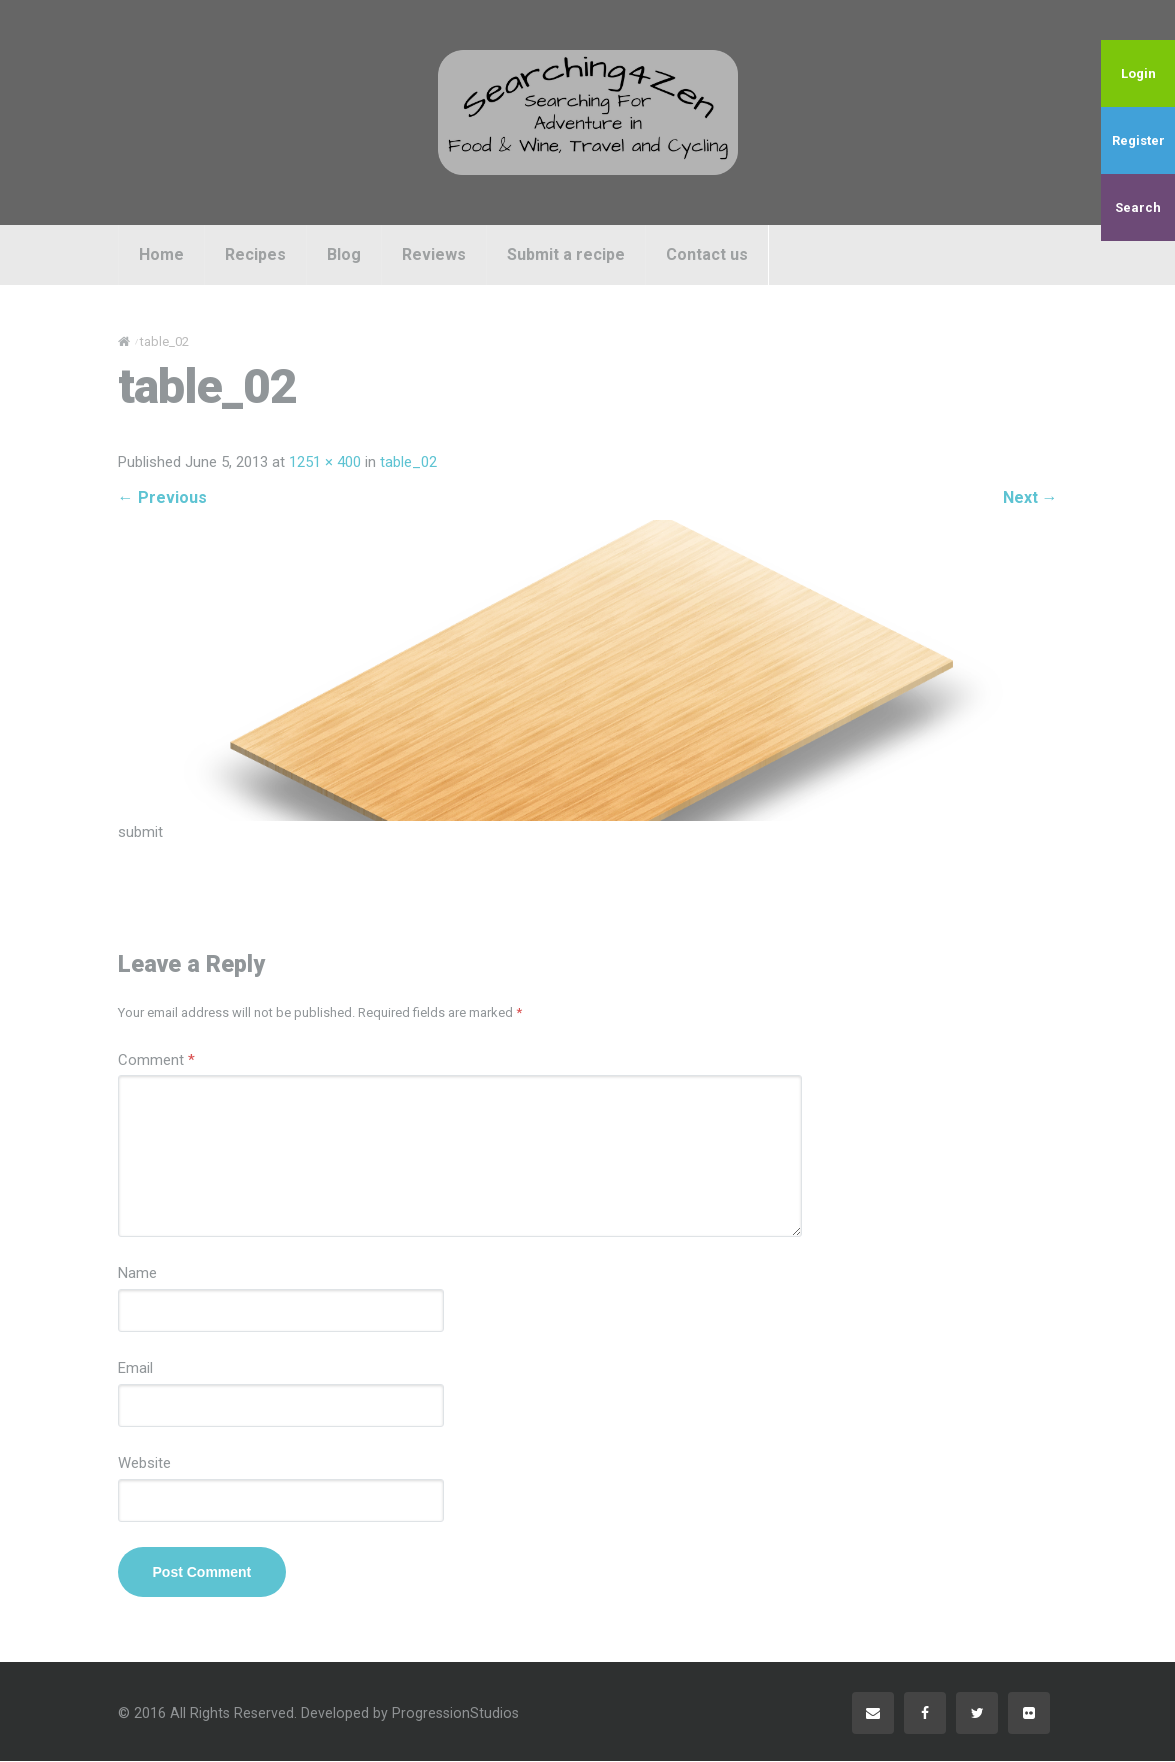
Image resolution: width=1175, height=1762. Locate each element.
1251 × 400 (325, 463)
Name (137, 1275)
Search (1138, 207)
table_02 (408, 463)
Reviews (434, 254)
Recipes (255, 254)
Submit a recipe (566, 254)
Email (135, 1370)
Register (1138, 140)
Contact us (707, 254)
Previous (162, 497)
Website (144, 1465)
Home (161, 254)
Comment (156, 1061)
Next (1030, 497)
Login (1138, 73)
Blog (344, 254)
